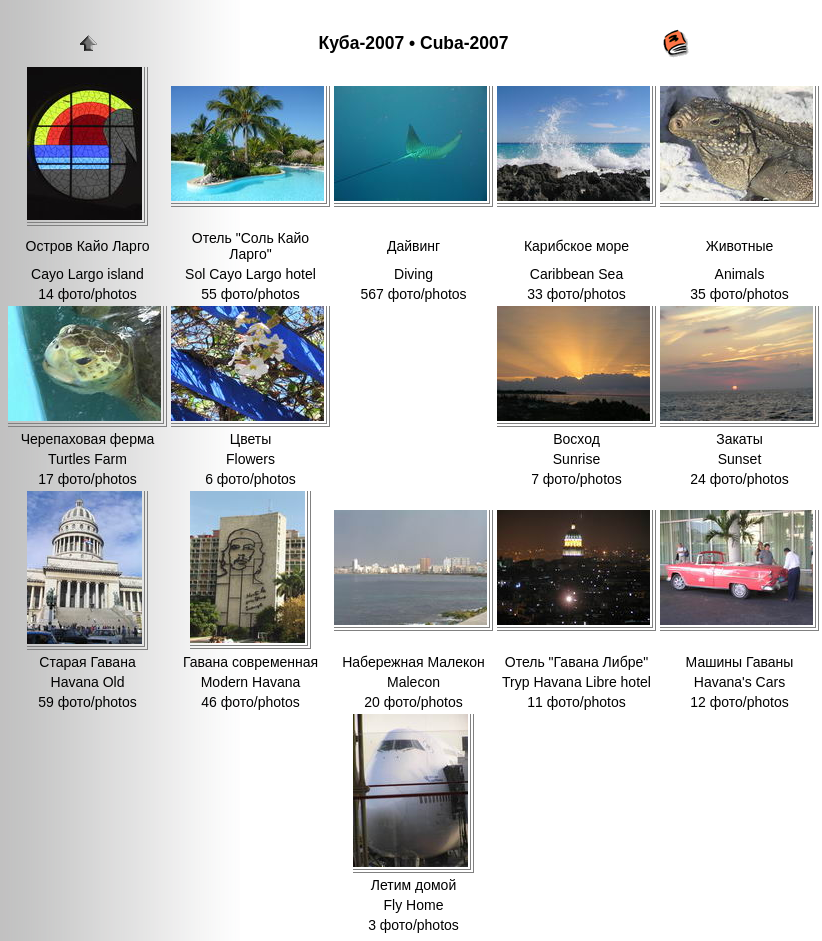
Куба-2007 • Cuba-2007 (413, 43)
